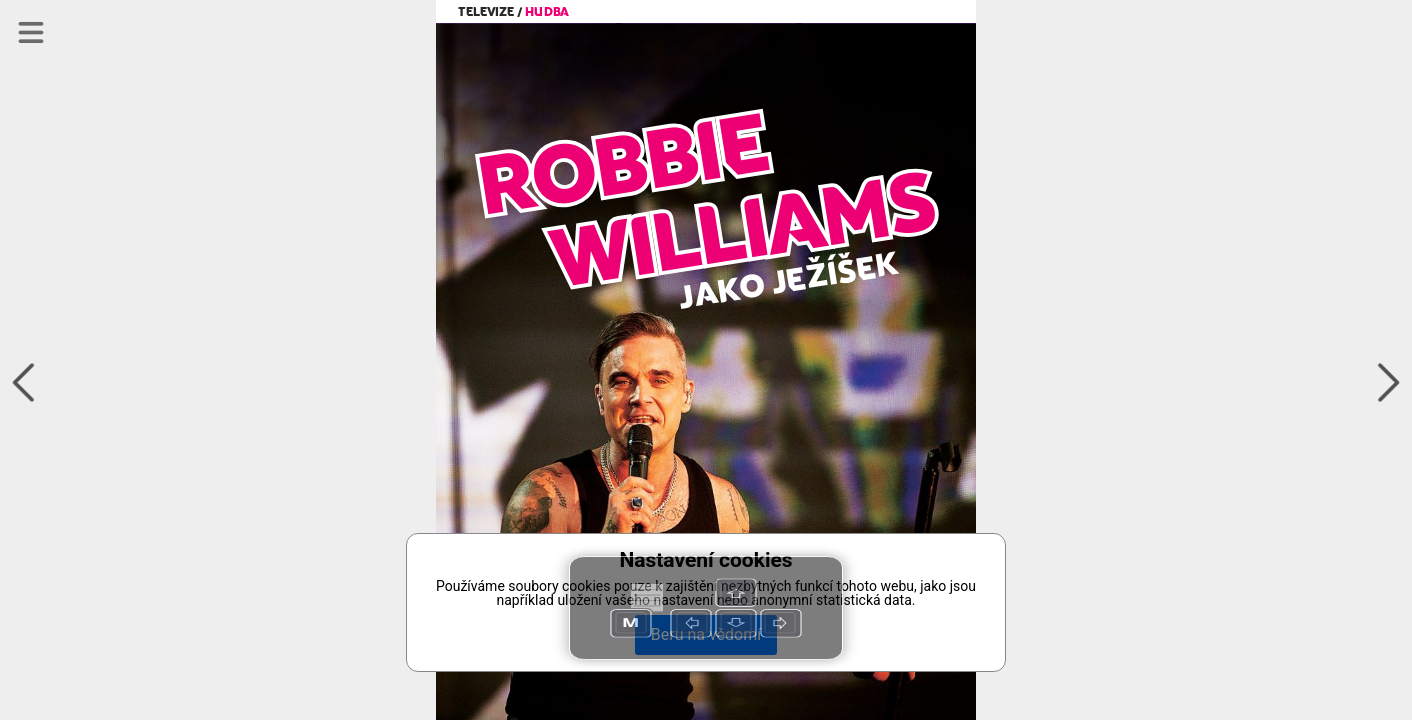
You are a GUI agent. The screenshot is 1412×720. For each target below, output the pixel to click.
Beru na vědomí (706, 634)
